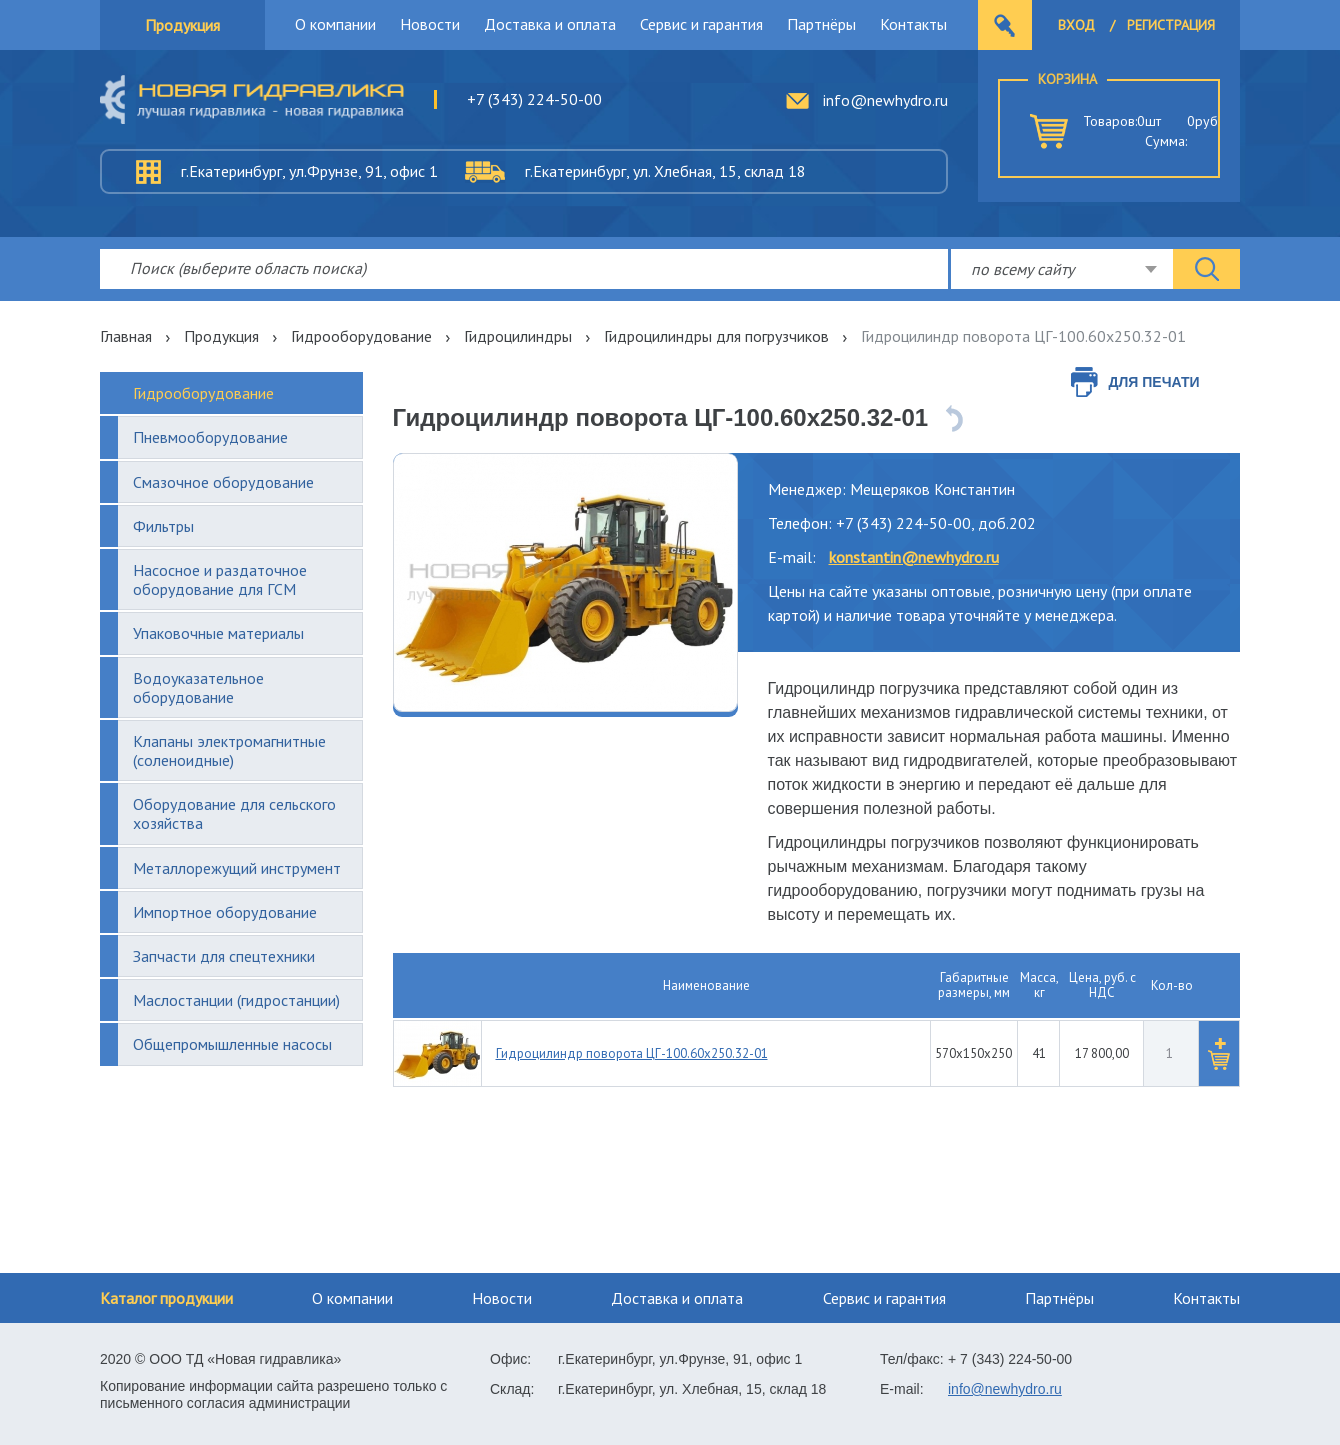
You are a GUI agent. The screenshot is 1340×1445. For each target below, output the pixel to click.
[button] (1219, 1053)
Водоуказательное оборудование (198, 687)
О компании (335, 24)
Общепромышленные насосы (232, 1044)
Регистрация (1171, 25)
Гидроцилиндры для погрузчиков (716, 336)
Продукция (182, 25)
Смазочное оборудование (223, 482)
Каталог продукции (166, 1298)
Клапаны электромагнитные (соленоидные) (229, 750)
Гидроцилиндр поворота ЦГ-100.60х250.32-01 (632, 1053)
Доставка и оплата (550, 24)
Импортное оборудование (225, 912)
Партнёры (821, 24)
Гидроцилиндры (518, 336)
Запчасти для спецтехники (224, 956)
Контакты (913, 24)
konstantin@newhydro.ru (914, 557)
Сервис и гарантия (701, 24)
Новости (430, 24)
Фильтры (163, 526)
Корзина (1067, 79)
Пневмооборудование (210, 437)
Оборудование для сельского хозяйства (234, 813)
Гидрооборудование (361, 336)
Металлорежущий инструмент (237, 868)
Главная (126, 336)
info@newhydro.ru (885, 100)
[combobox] (1062, 269)
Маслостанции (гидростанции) (236, 1000)
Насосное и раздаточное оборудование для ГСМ (220, 579)
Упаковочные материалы (218, 633)
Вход (1076, 25)
